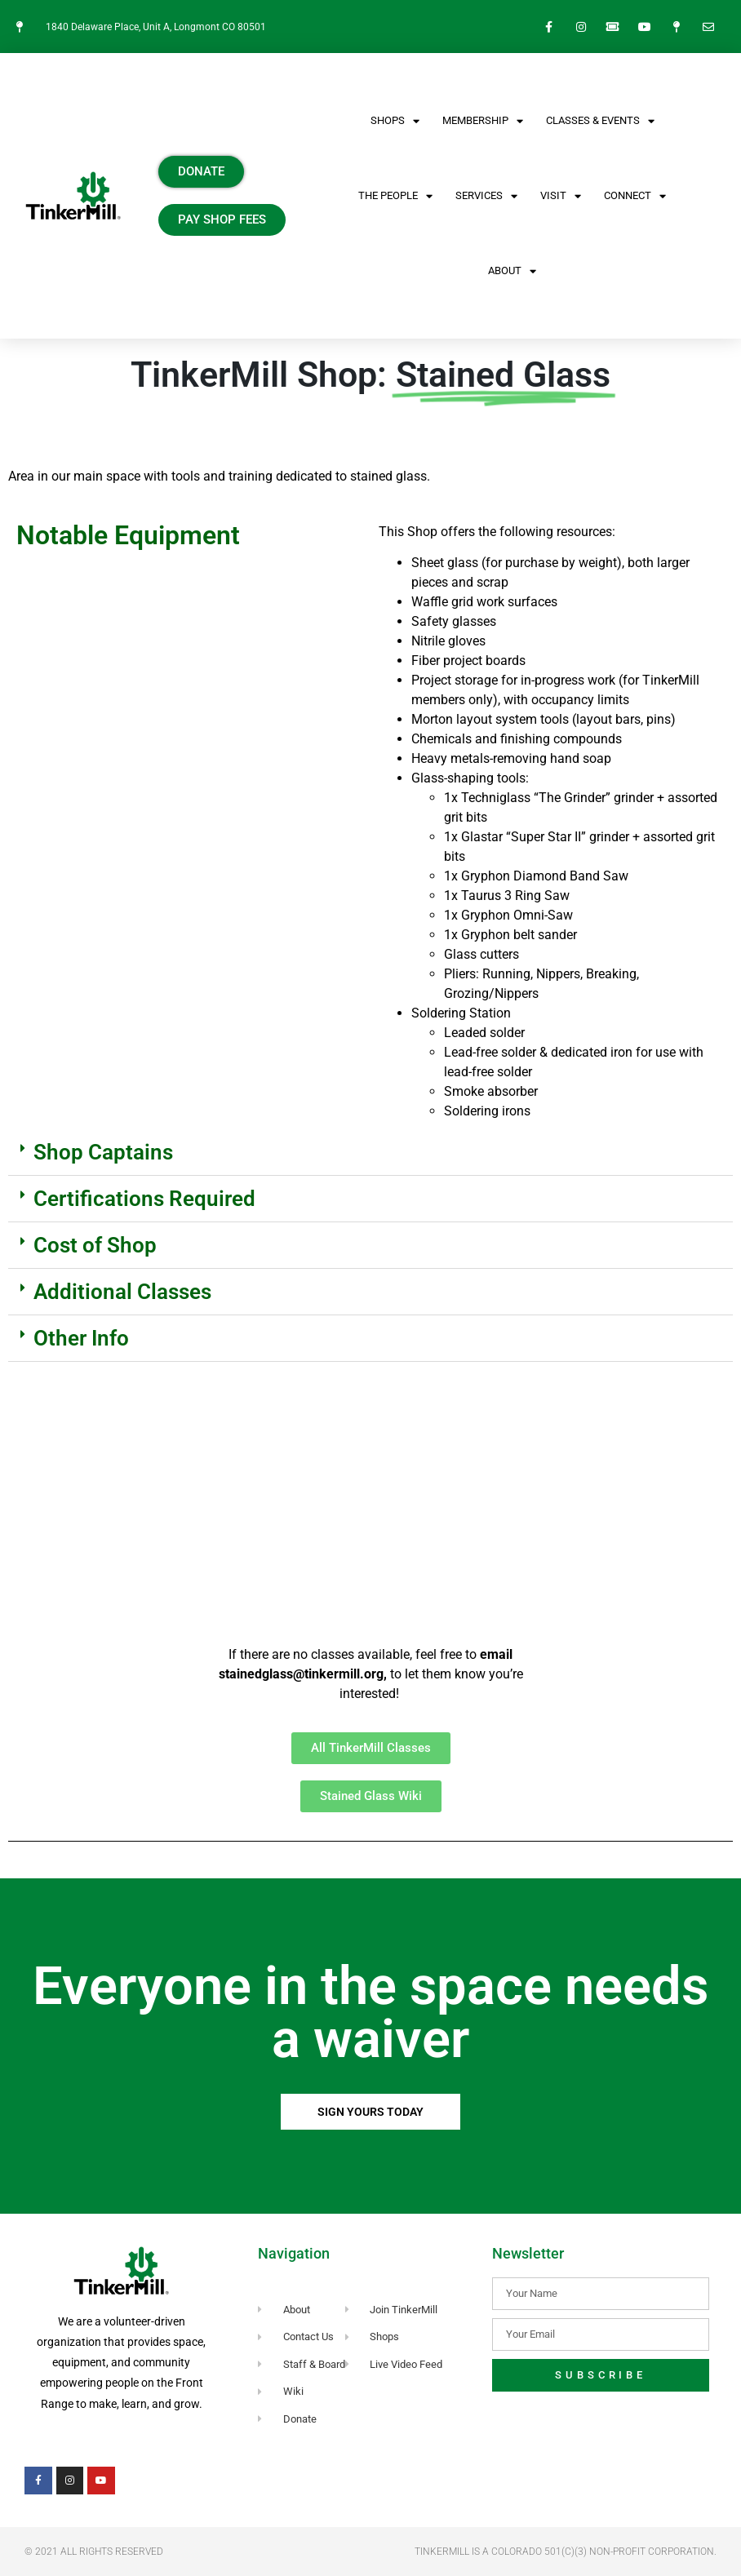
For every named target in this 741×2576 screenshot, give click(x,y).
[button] (370, 1152)
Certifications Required (144, 1198)
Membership (482, 121)
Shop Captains (103, 1152)
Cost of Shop (95, 1245)
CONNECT (635, 196)
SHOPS (394, 121)
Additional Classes (122, 1291)
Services (486, 196)
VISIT (560, 196)
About (512, 271)
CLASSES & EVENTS (600, 121)
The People (395, 196)
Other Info (81, 1338)
